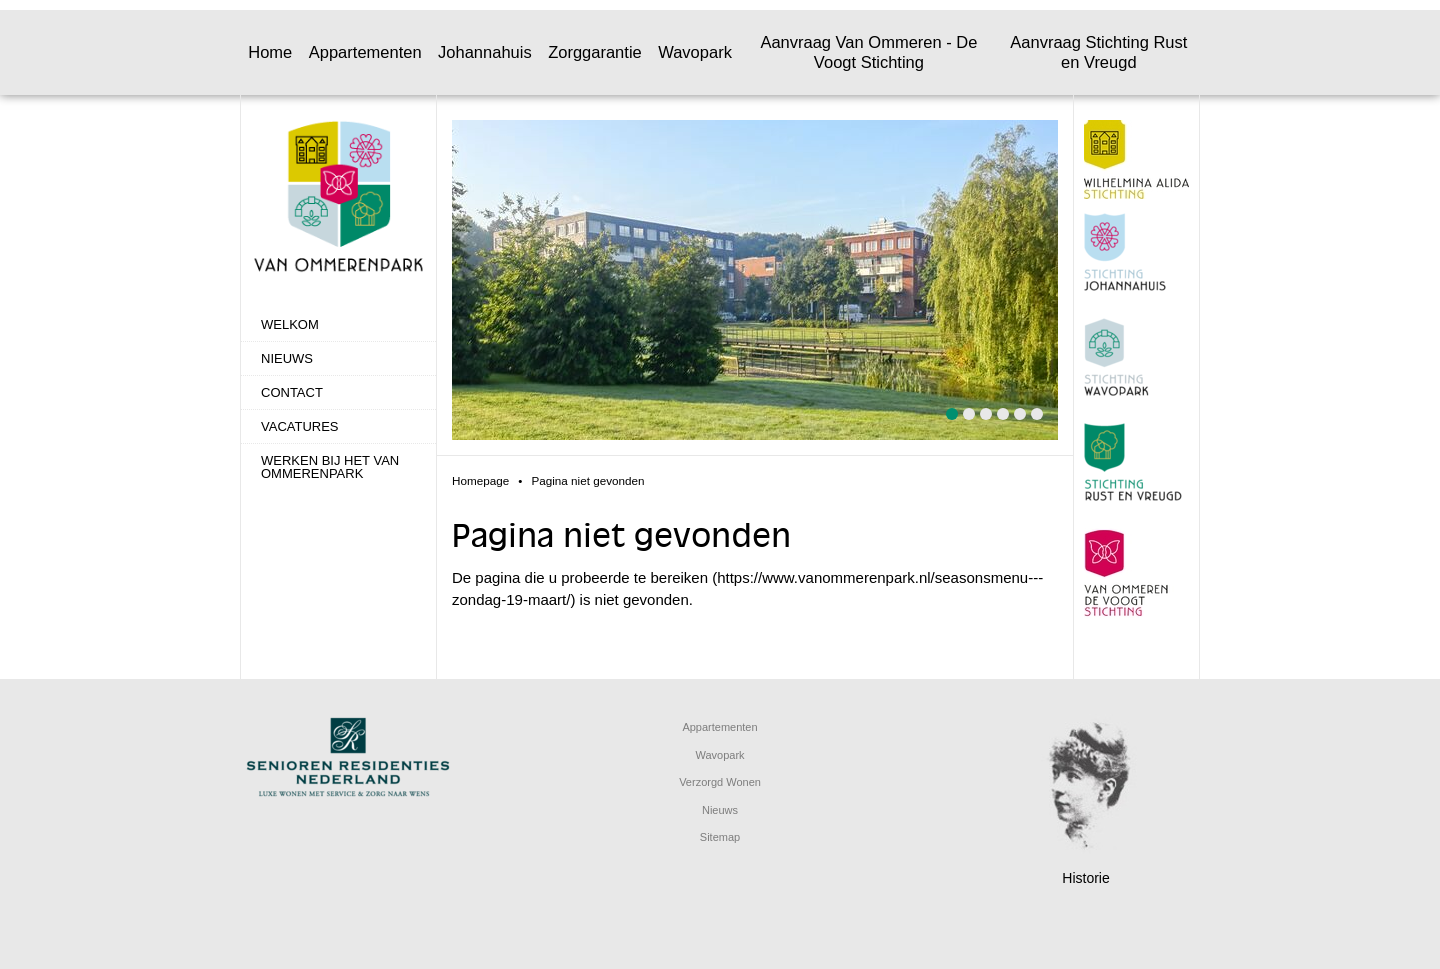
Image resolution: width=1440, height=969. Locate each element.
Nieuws (287, 358)
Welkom (290, 324)
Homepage (480, 480)
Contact (292, 392)
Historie (1085, 878)
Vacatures (300, 426)
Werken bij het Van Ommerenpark (330, 467)
